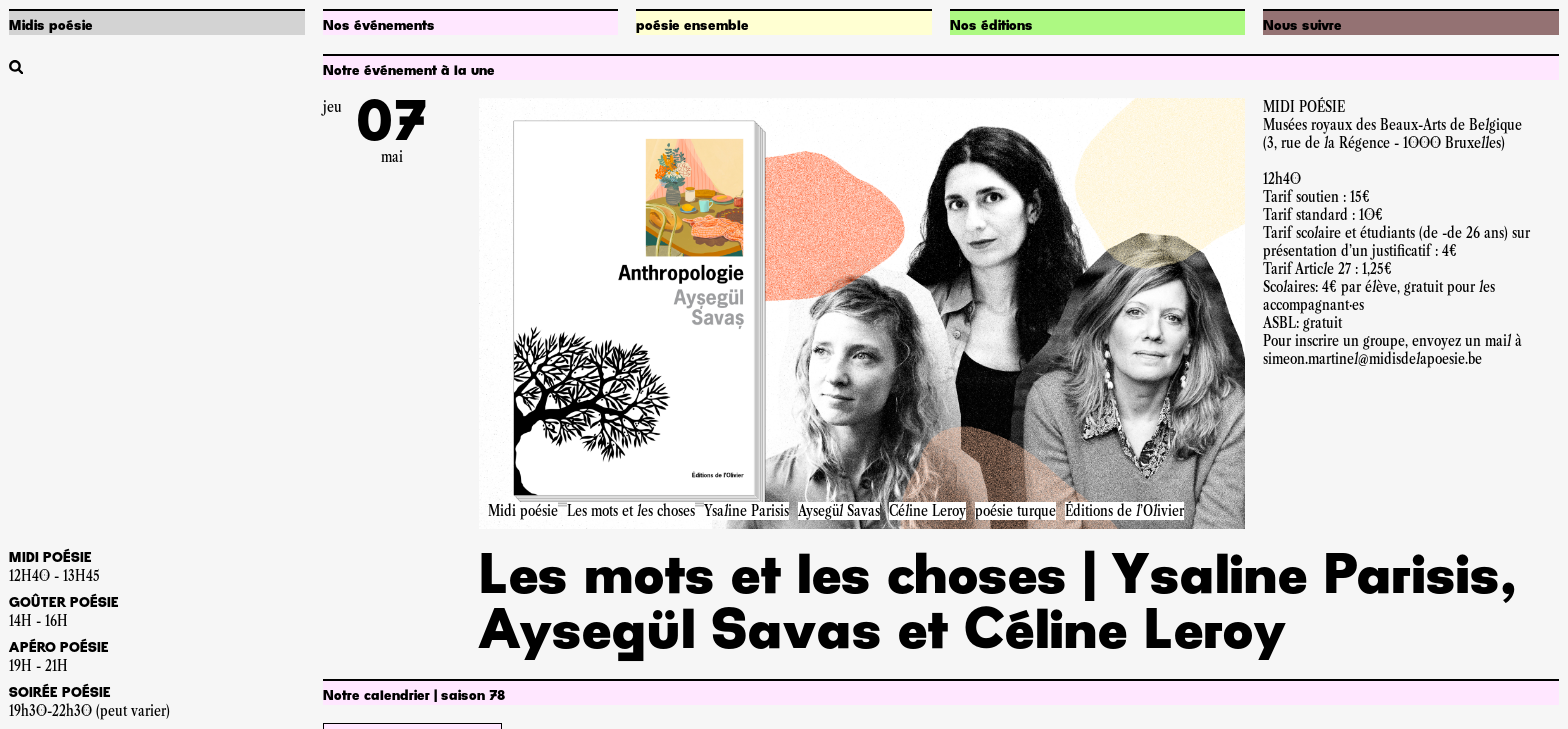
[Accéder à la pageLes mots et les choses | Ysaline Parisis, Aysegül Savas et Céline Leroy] (862, 313)
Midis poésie (51, 26)
